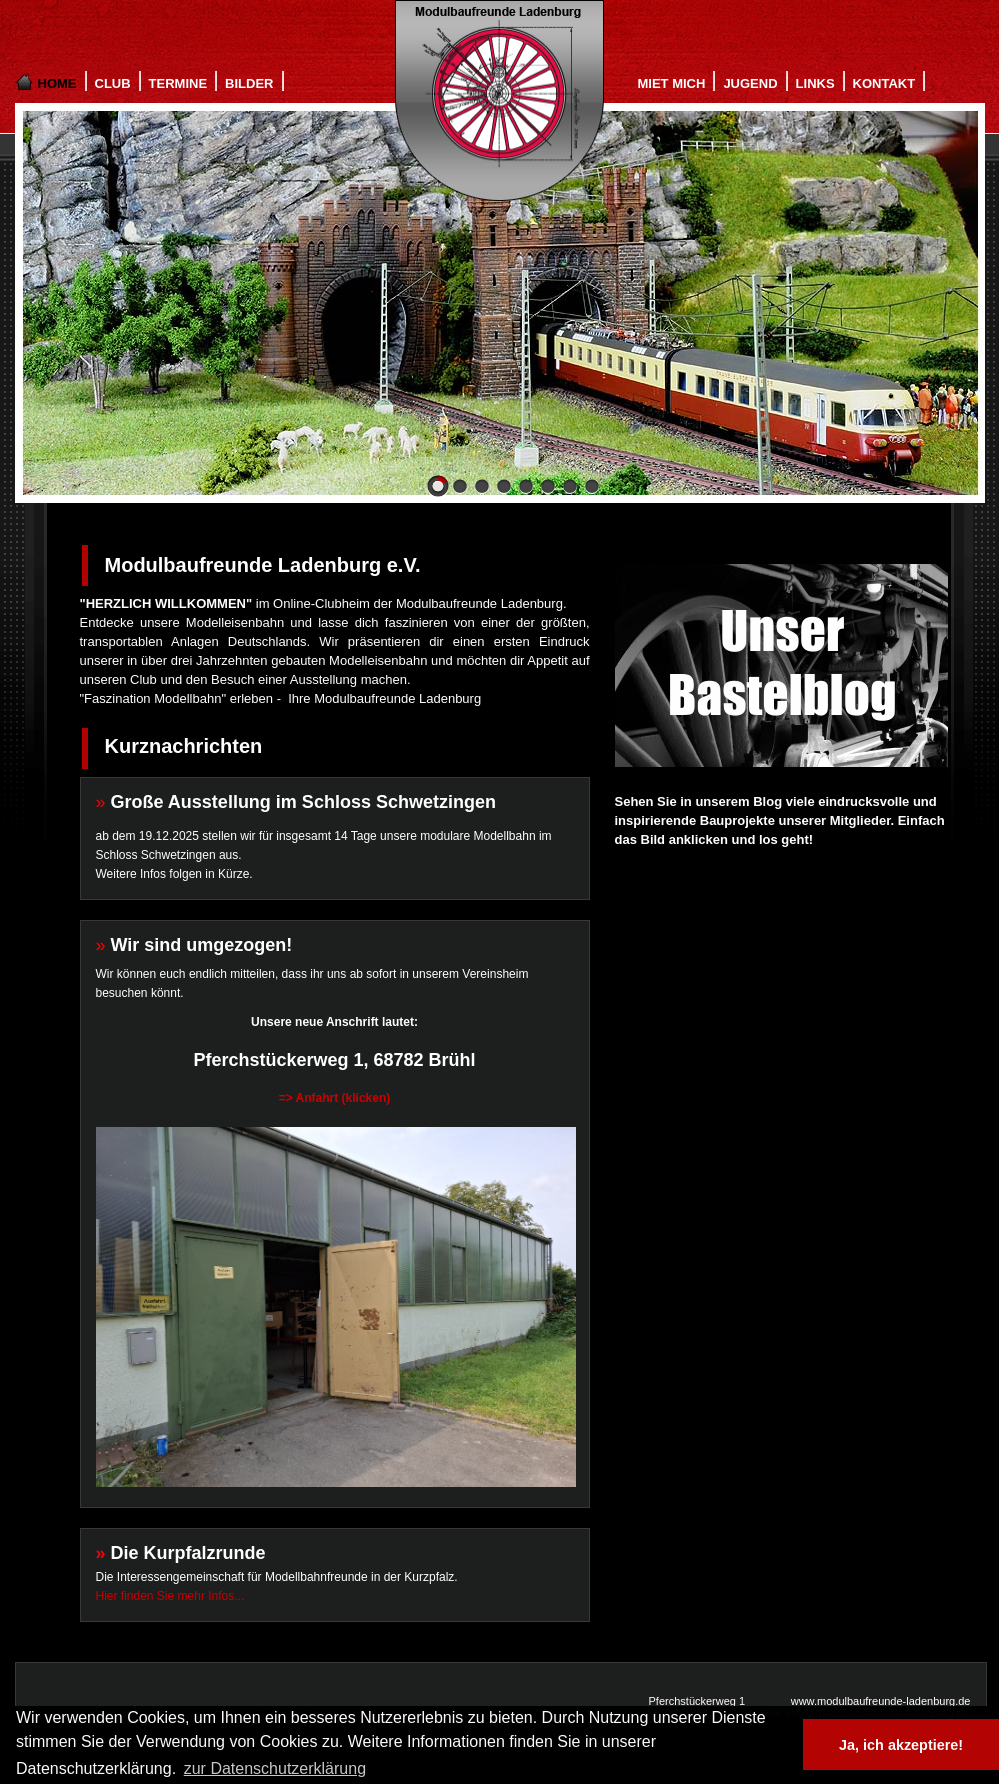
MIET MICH (672, 83)
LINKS (815, 83)
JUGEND (750, 83)
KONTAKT (884, 83)
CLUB (113, 83)
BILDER (249, 83)
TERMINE (178, 83)
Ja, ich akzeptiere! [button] (901, 1745)
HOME (57, 83)
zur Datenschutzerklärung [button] (275, 1768)
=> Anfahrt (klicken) (335, 1098)
